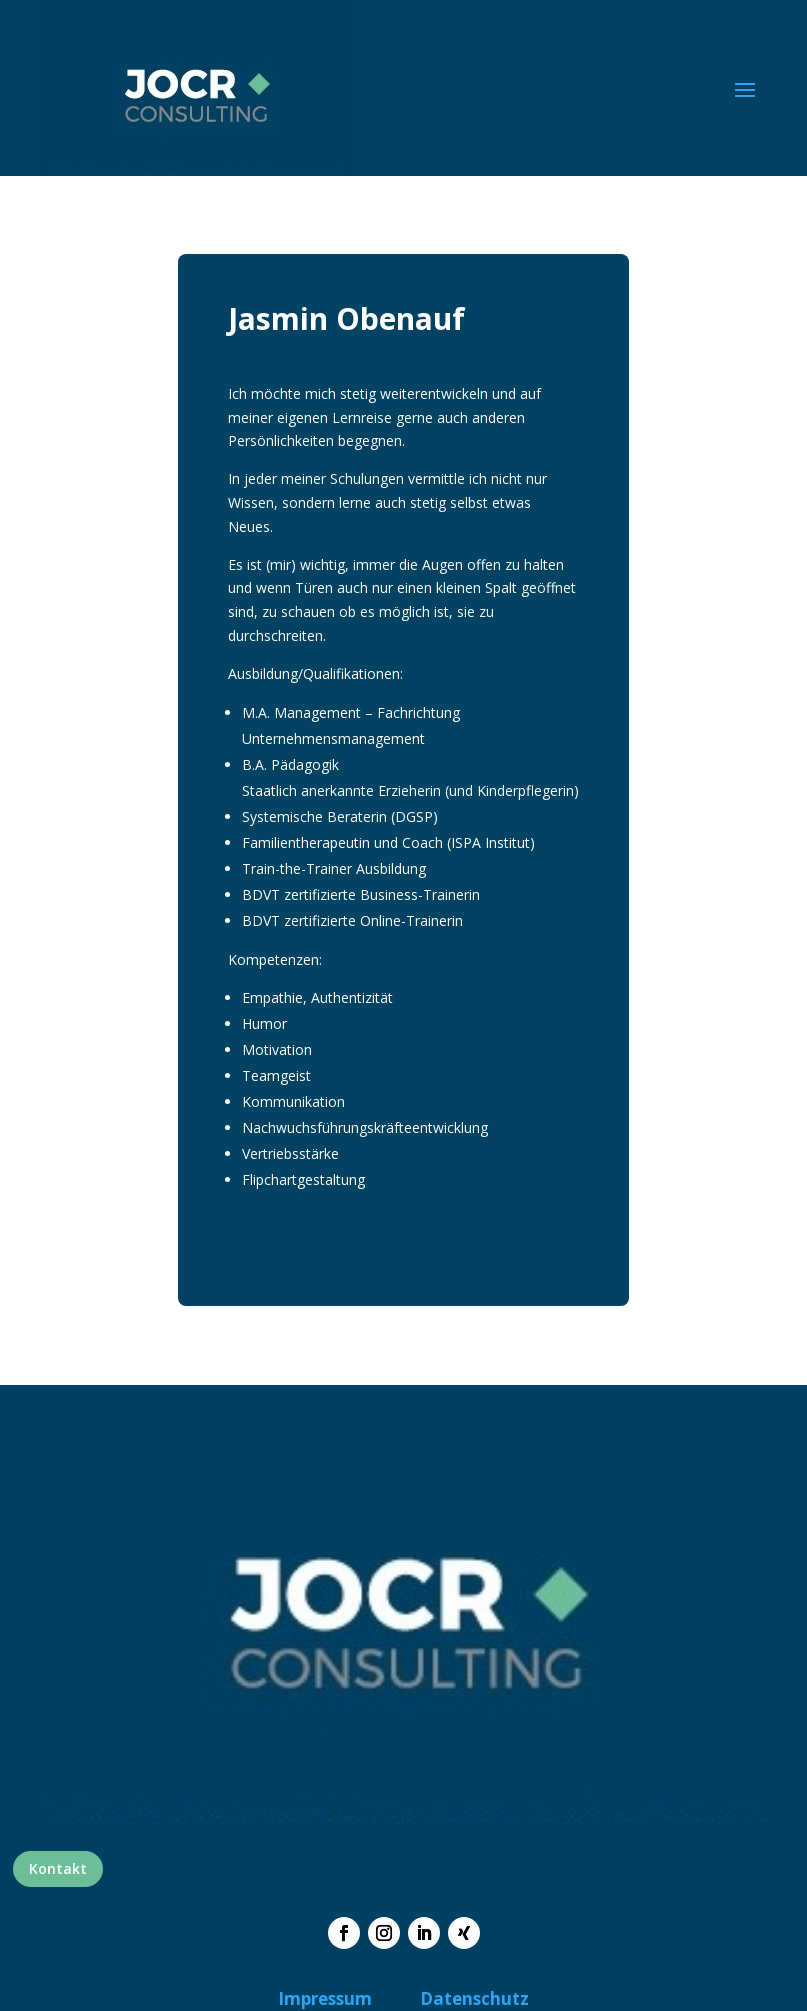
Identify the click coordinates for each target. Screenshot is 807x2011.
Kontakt (58, 1868)
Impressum (325, 1998)
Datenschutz (474, 1998)
